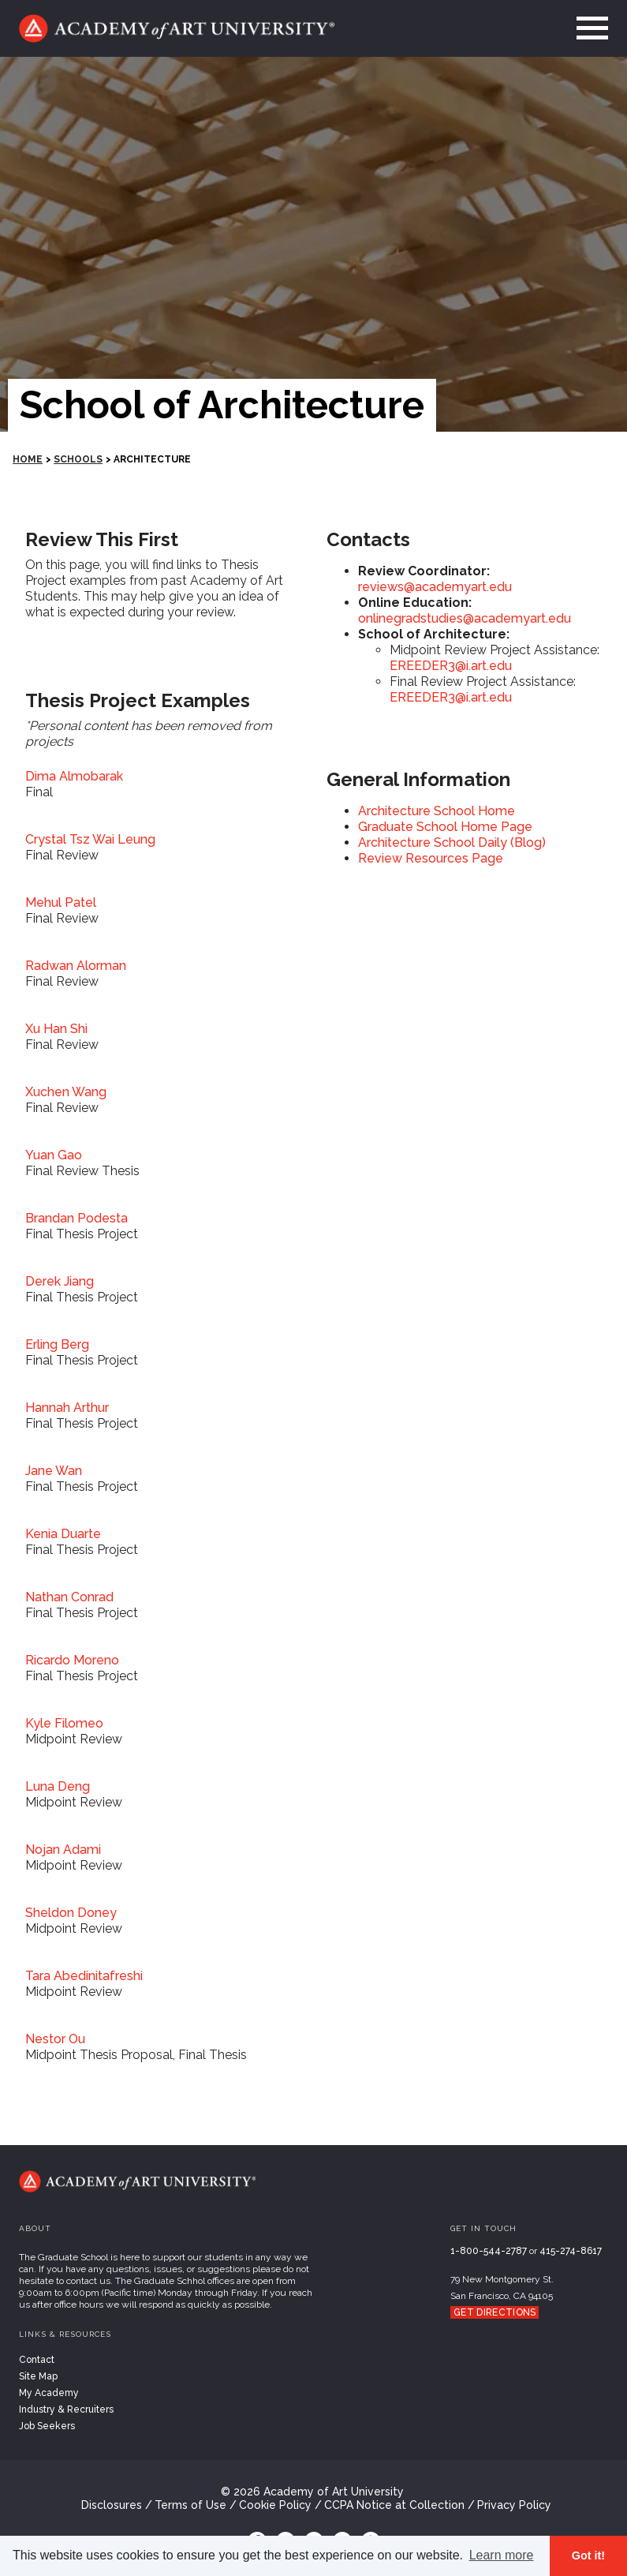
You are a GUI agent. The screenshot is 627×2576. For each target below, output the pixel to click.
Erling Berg (57, 1344)
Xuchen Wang (65, 1091)
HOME (28, 459)
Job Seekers (47, 2426)
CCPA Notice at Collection (394, 2505)
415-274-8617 (570, 2250)
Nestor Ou (55, 2038)
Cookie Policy (275, 2505)
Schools (78, 459)
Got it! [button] (588, 2555)
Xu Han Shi (56, 1028)
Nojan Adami (63, 1849)
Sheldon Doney (71, 1912)
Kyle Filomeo (64, 1723)
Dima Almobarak (74, 776)
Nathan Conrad (69, 1596)
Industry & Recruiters (66, 2409)
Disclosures (111, 2505)
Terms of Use (190, 2505)
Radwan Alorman (75, 965)
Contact (36, 2359)
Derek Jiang (59, 1281)
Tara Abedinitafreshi (84, 1975)
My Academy (49, 2392)
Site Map (38, 2376)
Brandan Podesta (76, 1218)
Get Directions (494, 2312)
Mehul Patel (60, 902)
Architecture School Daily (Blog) (452, 842)
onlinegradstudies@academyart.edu (464, 618)
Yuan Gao (53, 1155)
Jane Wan (53, 1470)
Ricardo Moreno (72, 1660)
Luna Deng (57, 1786)
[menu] (587, 28)
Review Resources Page (430, 858)
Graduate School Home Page (445, 826)
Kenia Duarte (63, 1533)
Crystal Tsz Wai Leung (90, 839)
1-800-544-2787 (488, 2250)
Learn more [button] (501, 2555)
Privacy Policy (514, 2505)
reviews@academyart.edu (435, 586)
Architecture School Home (436, 810)
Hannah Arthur (67, 1407)
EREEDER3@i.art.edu (451, 665)
